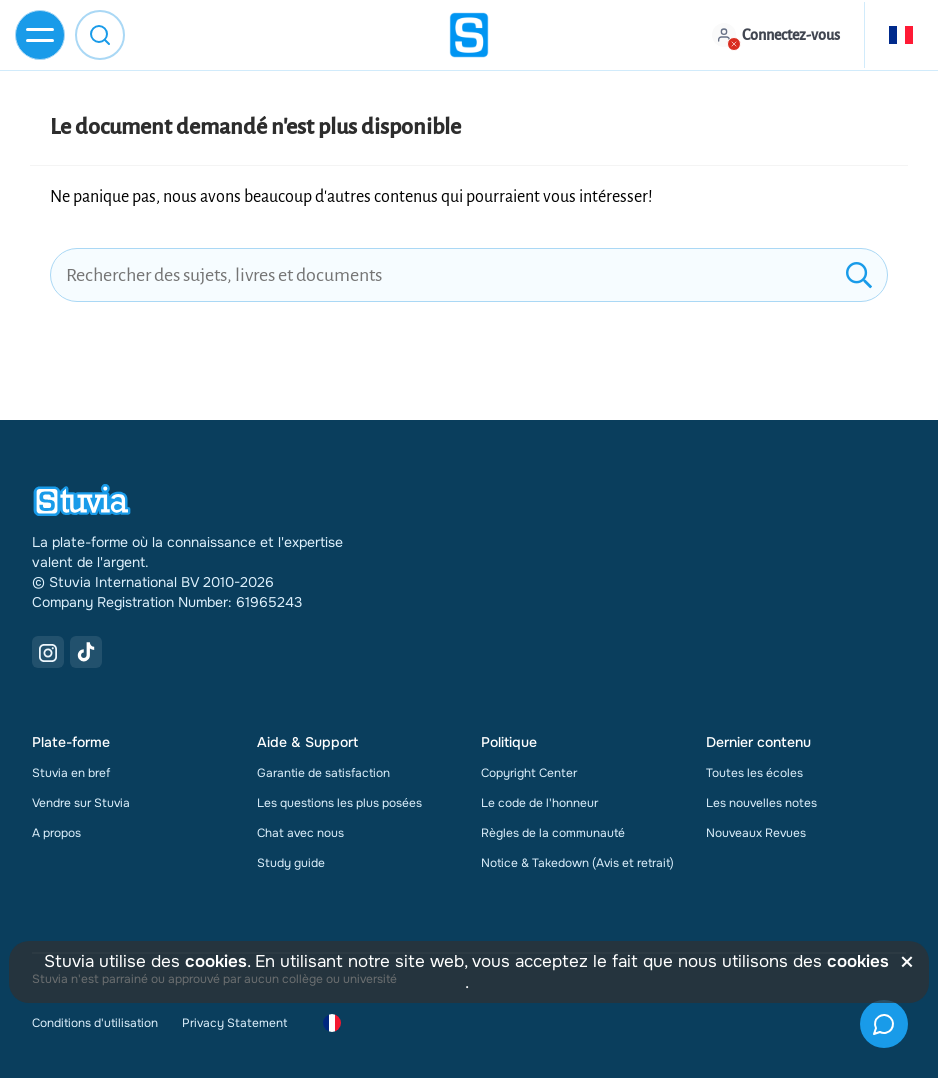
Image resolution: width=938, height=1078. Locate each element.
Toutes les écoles (754, 773)
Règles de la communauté (553, 833)
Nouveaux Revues (756, 833)
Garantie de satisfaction (323, 773)
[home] (469, 35)
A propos (56, 833)
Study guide (291, 863)
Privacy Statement (234, 1023)
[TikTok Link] (86, 652)
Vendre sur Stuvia (81, 803)
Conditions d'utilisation (95, 1023)
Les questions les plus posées (339, 803)
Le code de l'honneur (539, 803)
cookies (216, 961)
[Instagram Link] (48, 652)
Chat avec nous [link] (300, 833)
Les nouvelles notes (761, 803)
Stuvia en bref (71, 773)
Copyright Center (529, 773)
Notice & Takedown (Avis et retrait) (577, 863)
